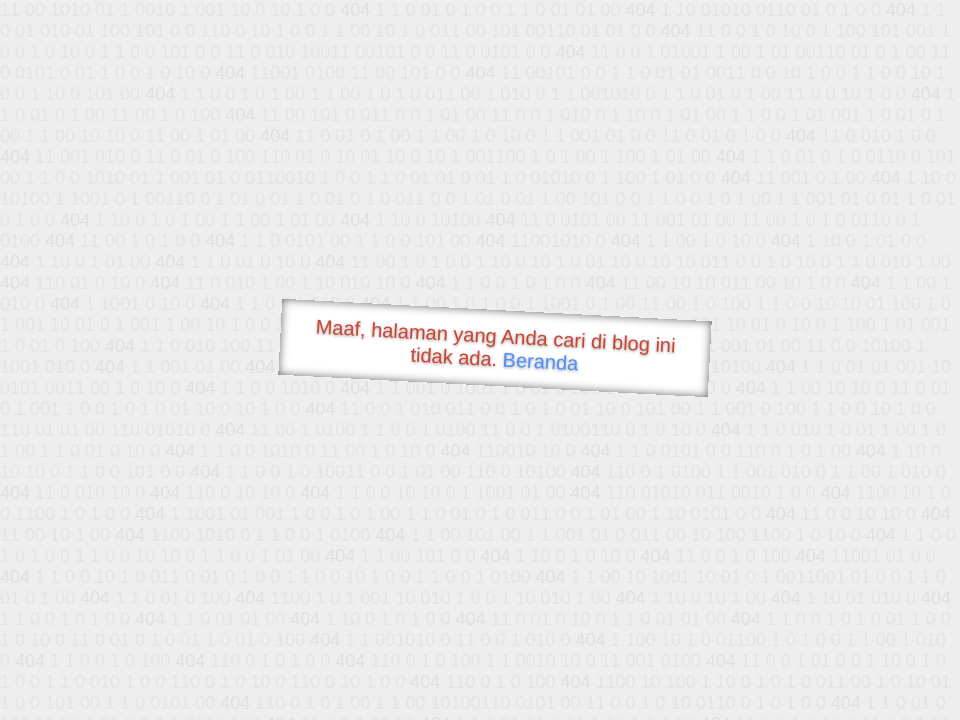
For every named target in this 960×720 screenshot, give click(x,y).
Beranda (540, 361)
